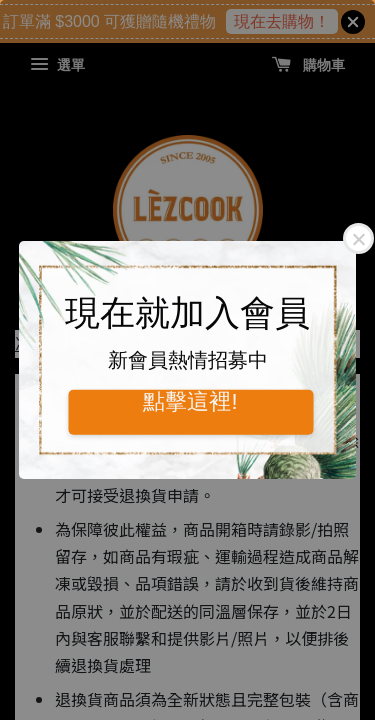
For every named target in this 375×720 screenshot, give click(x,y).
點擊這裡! (190, 401)
